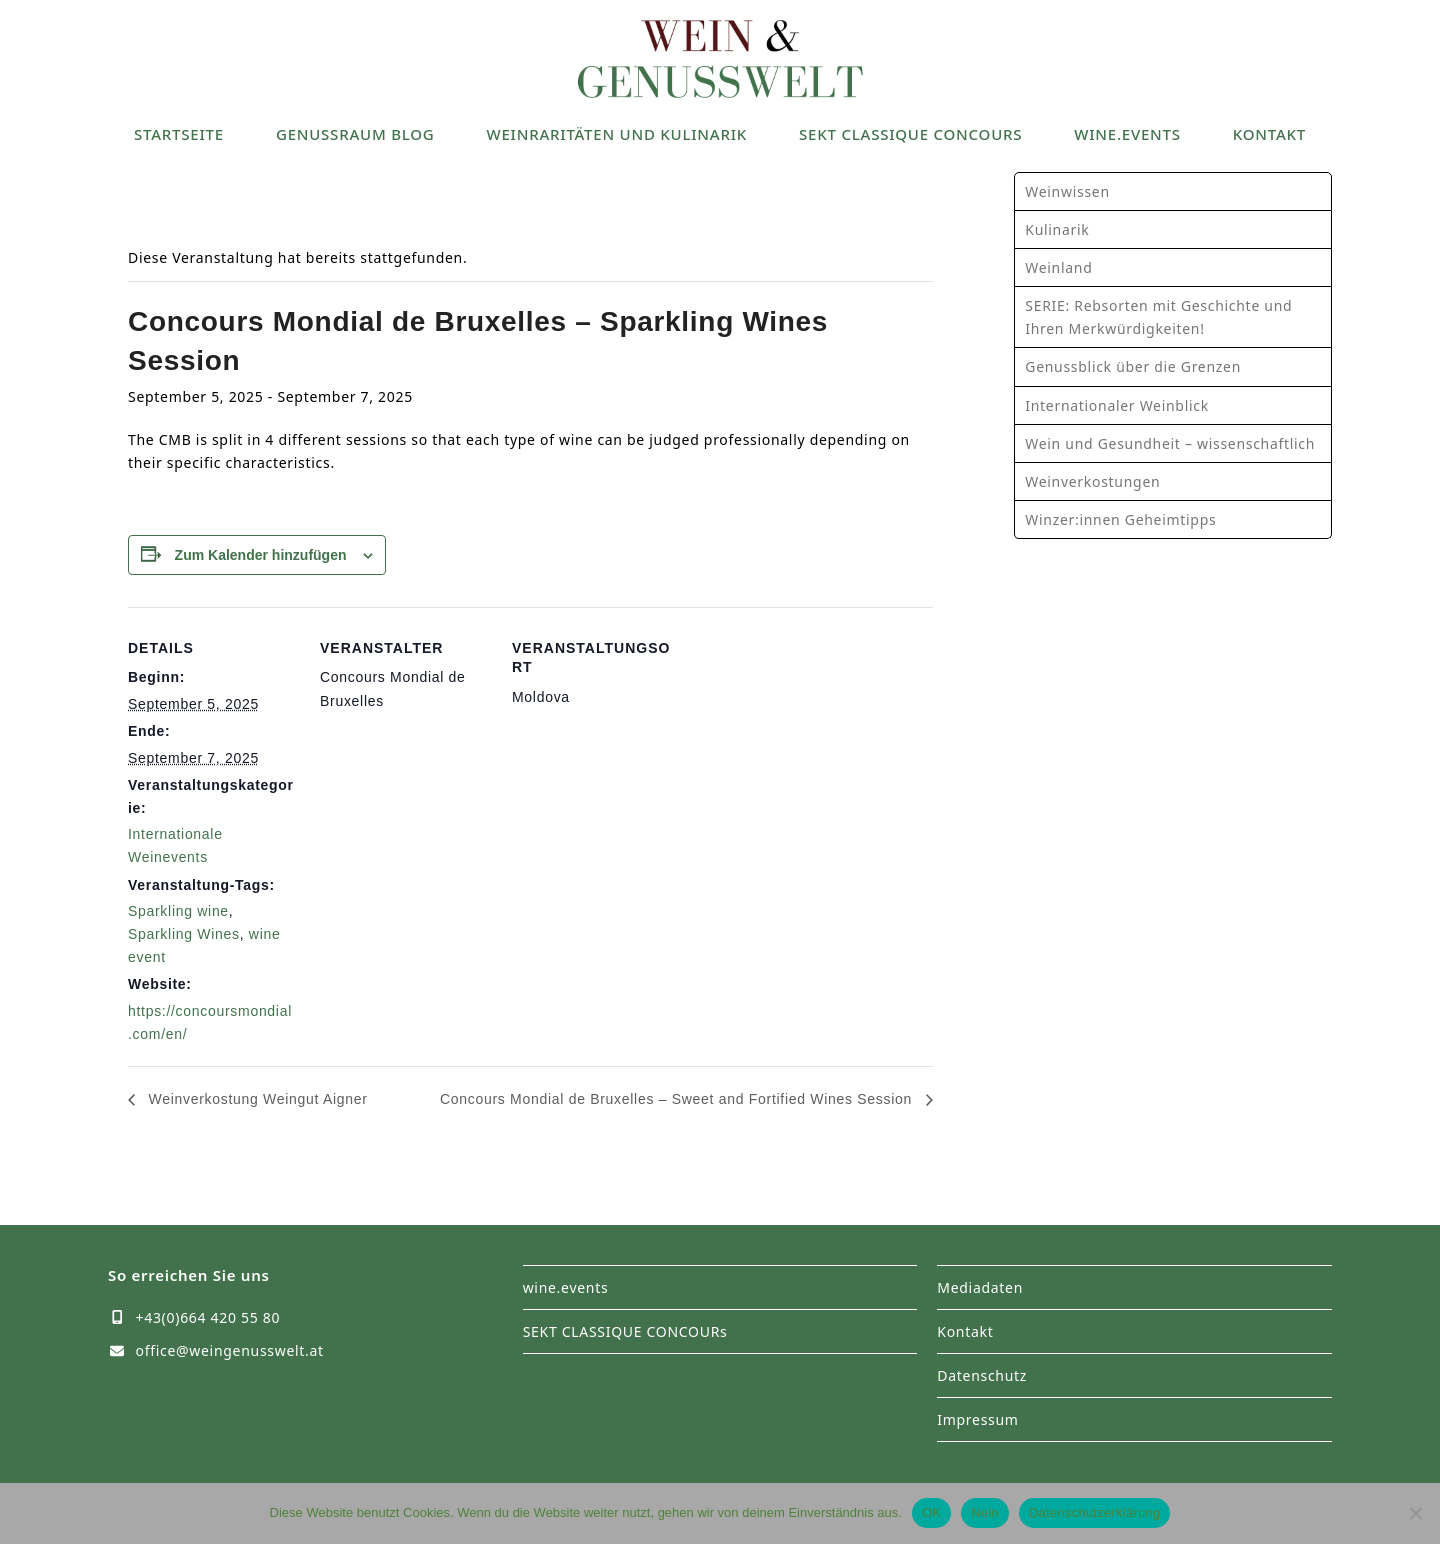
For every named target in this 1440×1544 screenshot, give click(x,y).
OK (931, 1512)
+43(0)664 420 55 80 (208, 1317)
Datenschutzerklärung (1094, 1512)
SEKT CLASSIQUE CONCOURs (625, 1331)
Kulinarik (1057, 229)
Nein (985, 1512)
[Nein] (1415, 1513)
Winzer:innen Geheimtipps (1120, 519)
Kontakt (965, 1331)
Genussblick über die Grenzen (1133, 366)
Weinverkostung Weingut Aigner (256, 1099)
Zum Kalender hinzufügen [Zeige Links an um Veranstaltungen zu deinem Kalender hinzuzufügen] (261, 555)
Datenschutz (982, 1375)
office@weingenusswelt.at (230, 1350)
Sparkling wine (178, 911)
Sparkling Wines (184, 934)
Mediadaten (980, 1287)
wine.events (566, 1287)
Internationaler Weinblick (1117, 405)
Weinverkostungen (1092, 481)
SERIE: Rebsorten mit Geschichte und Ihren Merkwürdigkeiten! (1158, 317)
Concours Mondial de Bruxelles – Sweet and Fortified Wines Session (678, 1099)
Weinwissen (1067, 191)
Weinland (1058, 267)
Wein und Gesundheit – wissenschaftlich (1170, 443)
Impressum (977, 1419)
